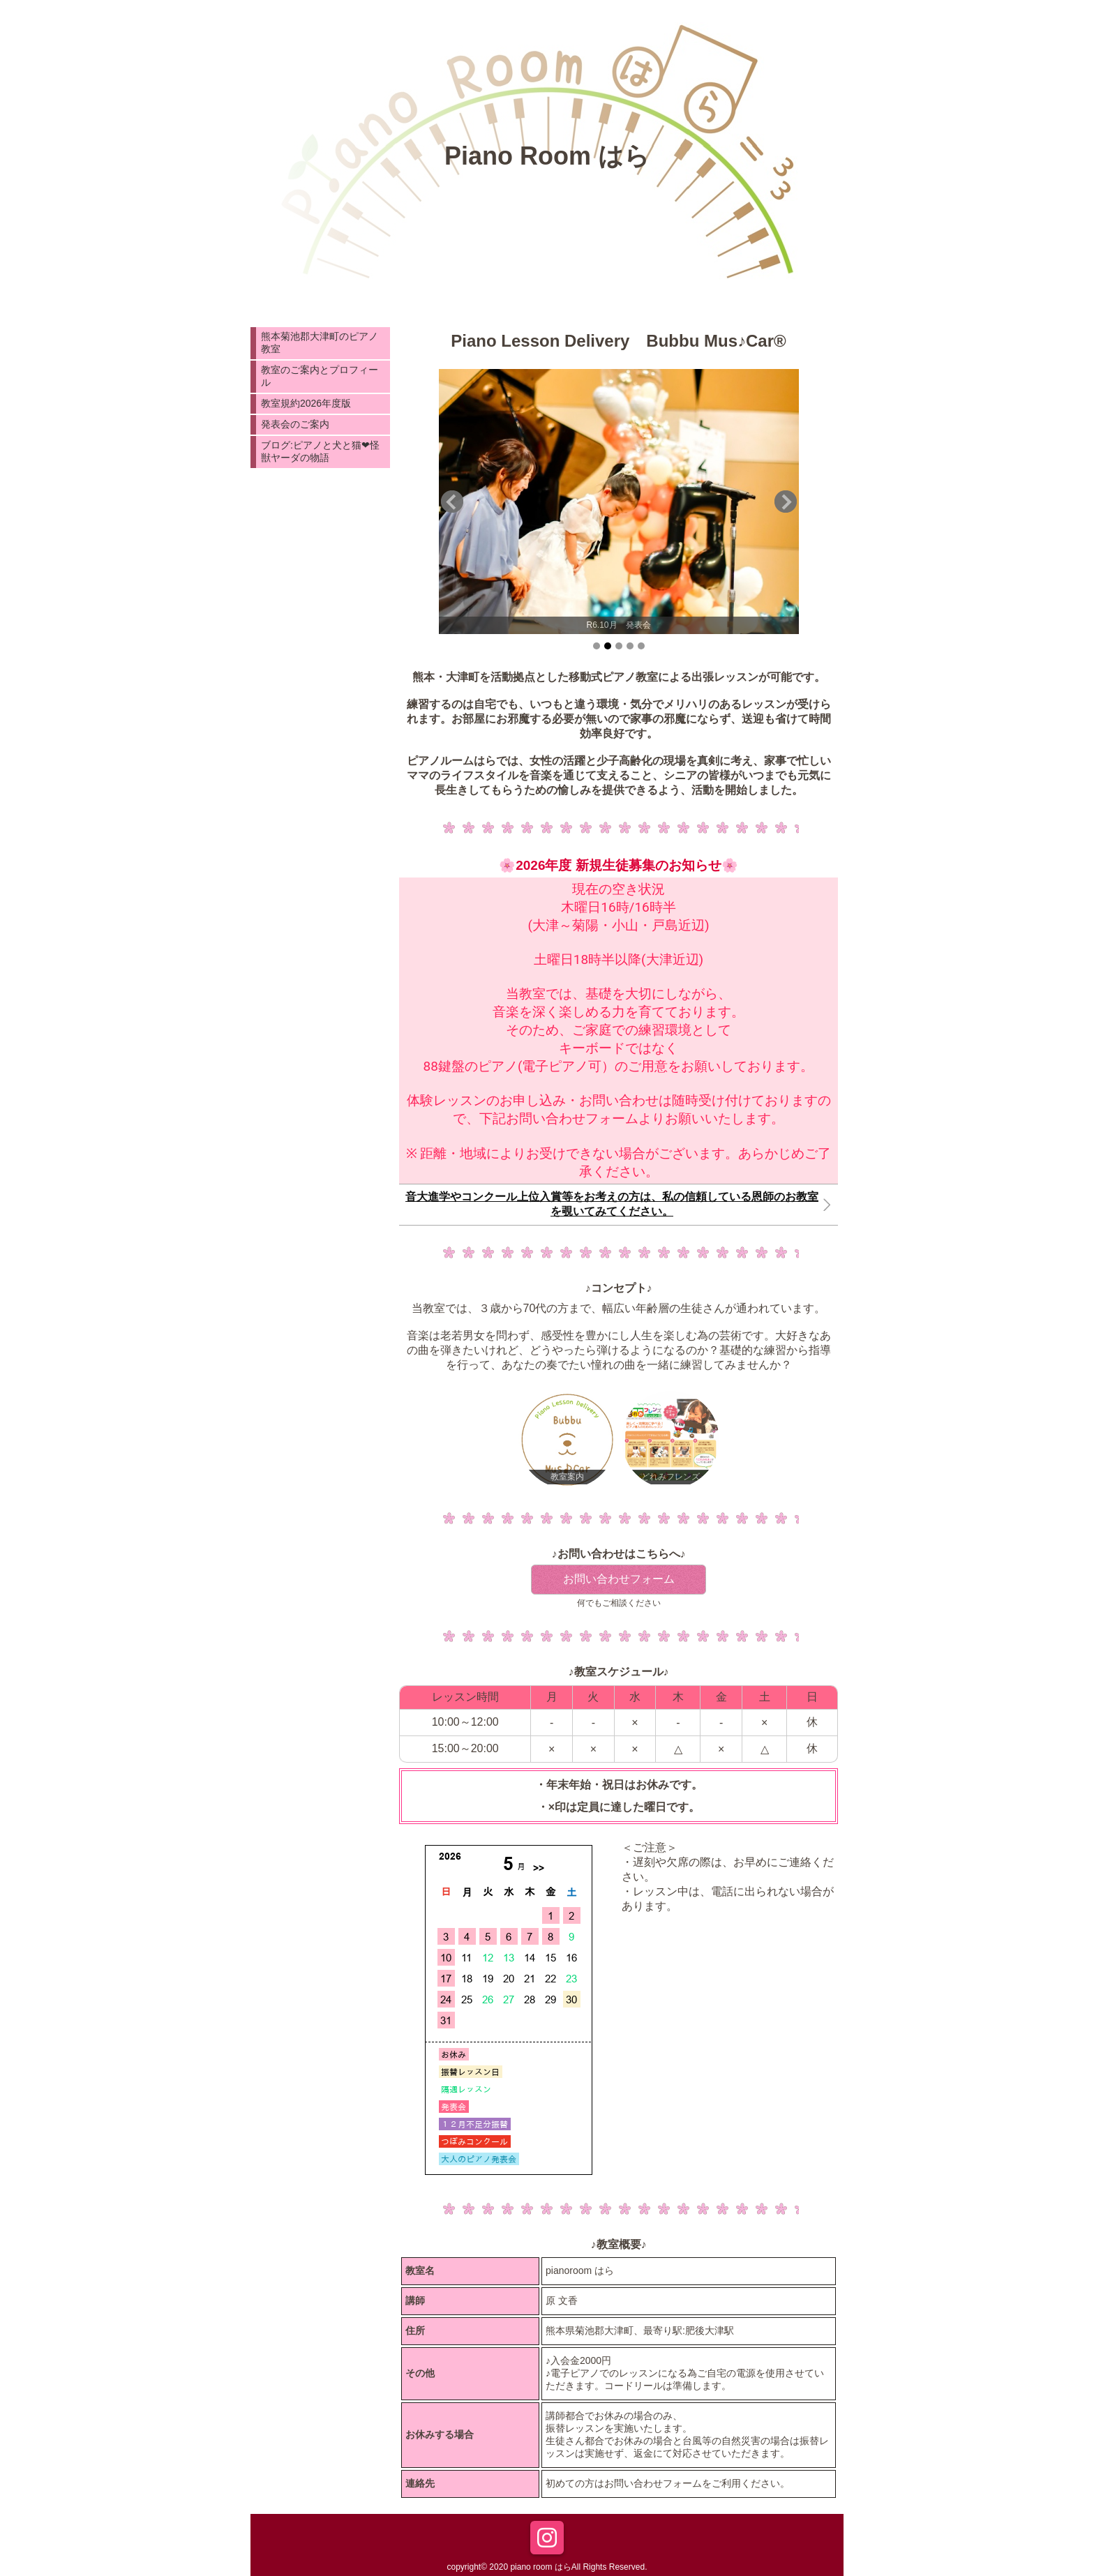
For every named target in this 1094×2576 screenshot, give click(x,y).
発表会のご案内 (295, 424)
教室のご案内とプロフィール (319, 376)
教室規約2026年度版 (306, 403)
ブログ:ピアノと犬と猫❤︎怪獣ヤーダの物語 (320, 451)
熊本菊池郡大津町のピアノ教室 (319, 342)
